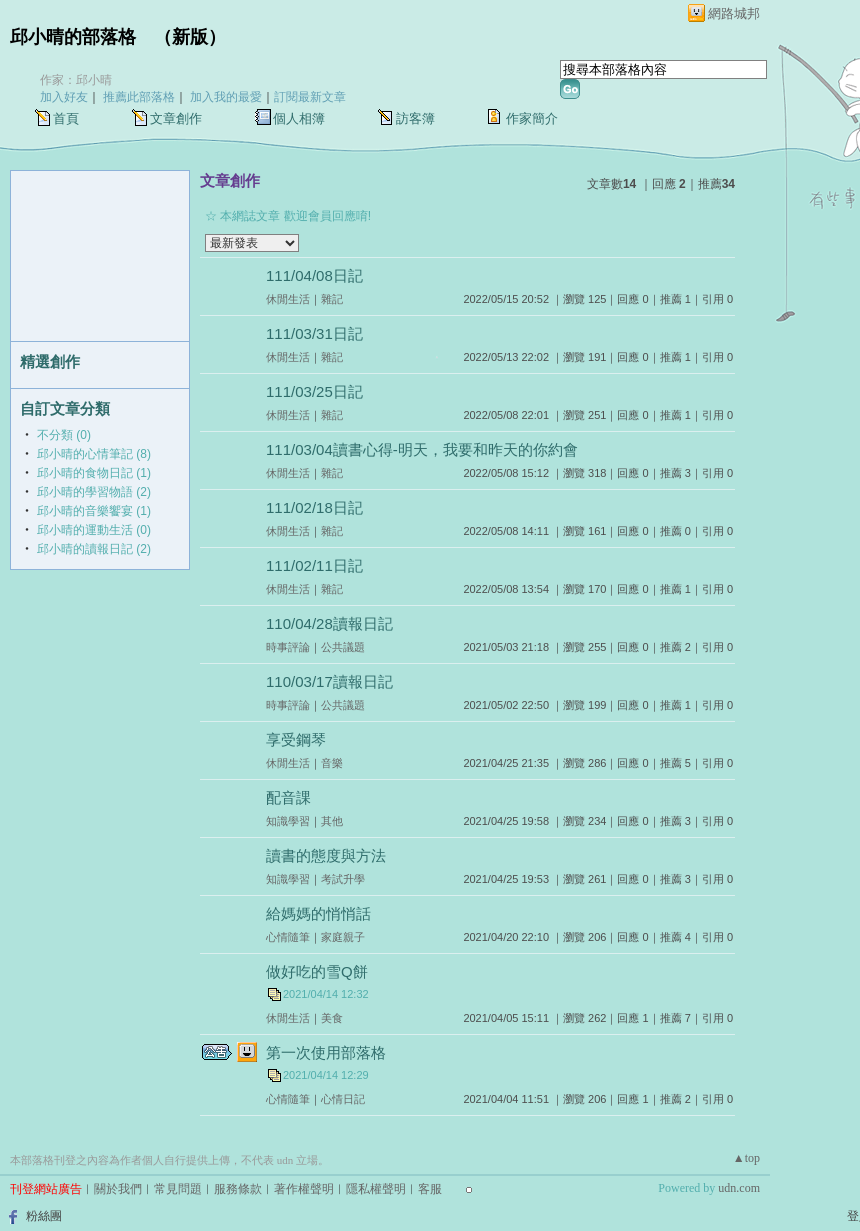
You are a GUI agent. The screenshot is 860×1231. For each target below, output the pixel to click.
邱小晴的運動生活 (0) (94, 530)
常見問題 (178, 1189)
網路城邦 (734, 13)
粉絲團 (44, 1216)
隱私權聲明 (376, 1189)
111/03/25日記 (314, 391)
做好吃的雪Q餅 (317, 971)
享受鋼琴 (296, 739)
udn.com (739, 1188)
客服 (430, 1189)
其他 (332, 821)
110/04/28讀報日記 (329, 623)
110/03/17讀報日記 (329, 681)
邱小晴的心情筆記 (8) (94, 454)
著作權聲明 (304, 1189)
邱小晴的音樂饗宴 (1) (94, 511)
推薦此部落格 (139, 97)
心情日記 (343, 1099)
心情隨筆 (288, 937)
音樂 (332, 763)
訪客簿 (415, 118)
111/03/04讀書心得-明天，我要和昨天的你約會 (422, 449)
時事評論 (288, 647)
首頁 (66, 118)
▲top (746, 1158)
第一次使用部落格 (326, 1052)
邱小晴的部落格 (73, 37)
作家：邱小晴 (76, 80)
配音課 (288, 797)
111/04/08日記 (314, 275)
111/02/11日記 (314, 565)
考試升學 (343, 879)
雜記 (332, 299)
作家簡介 (532, 118)
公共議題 (343, 647)
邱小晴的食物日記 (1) (94, 473)
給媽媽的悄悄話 (318, 913)
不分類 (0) (64, 435)
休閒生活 (288, 299)
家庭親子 (343, 937)
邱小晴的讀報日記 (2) (94, 549)
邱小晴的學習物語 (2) (94, 492)
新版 (190, 37)
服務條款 (238, 1189)
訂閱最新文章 (310, 97)
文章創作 (176, 118)
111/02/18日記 (314, 507)
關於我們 (118, 1189)
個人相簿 (299, 118)
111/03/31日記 (314, 333)
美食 (332, 1018)
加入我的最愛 (226, 97)
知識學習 (288, 821)
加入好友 (64, 97)
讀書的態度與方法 (326, 855)
